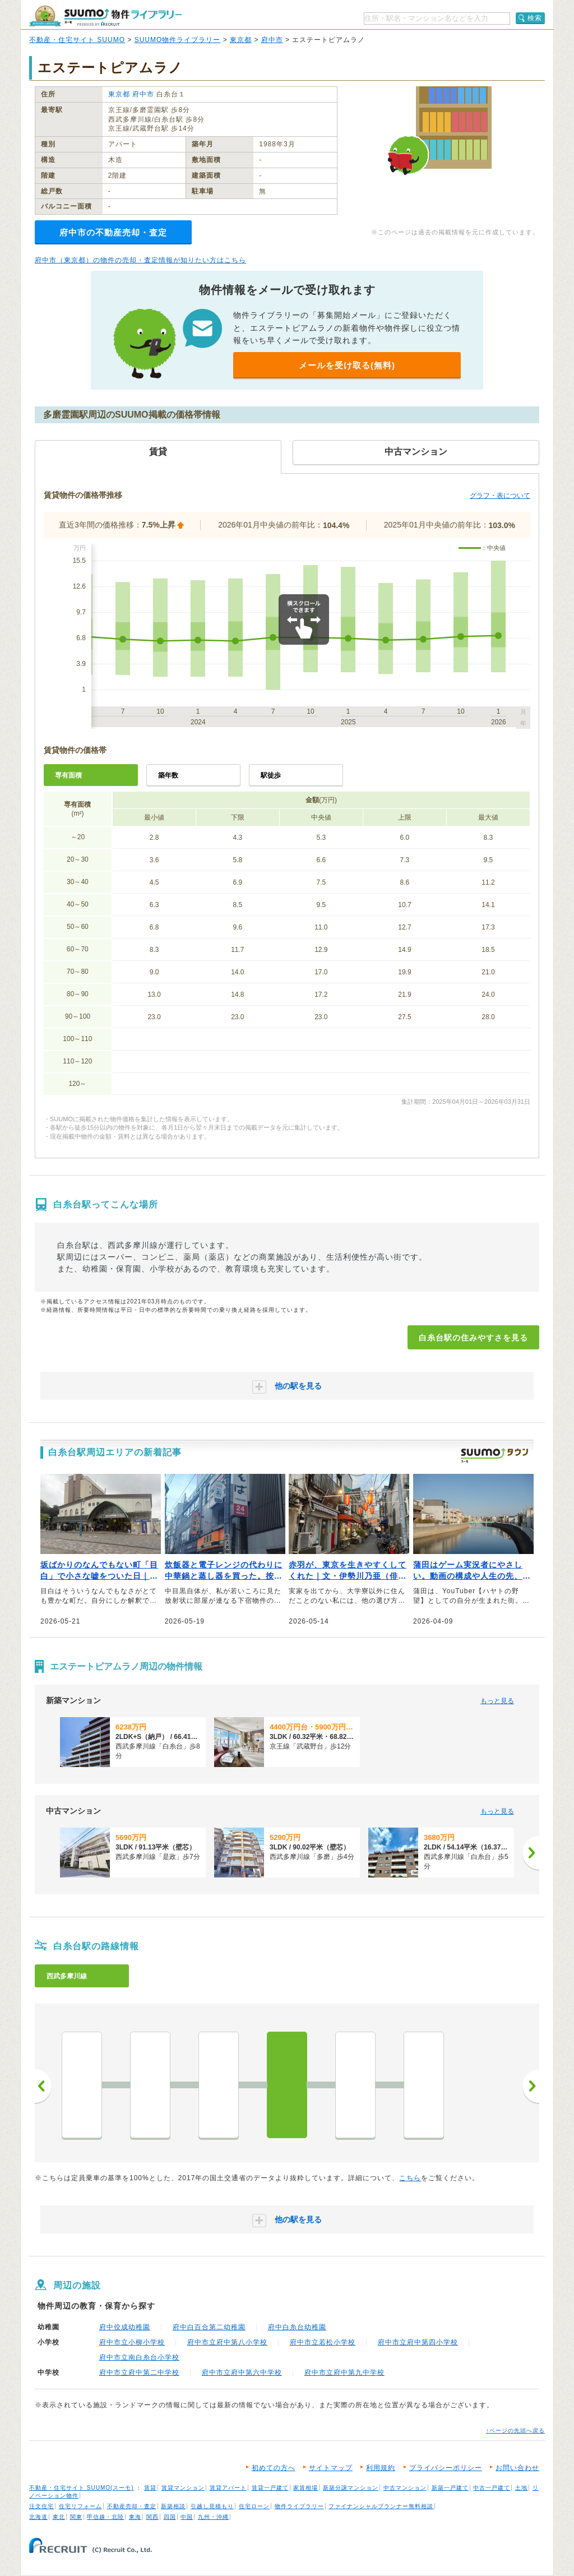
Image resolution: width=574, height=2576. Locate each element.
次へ (530, 2086)
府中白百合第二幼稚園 (209, 2327)
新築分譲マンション (350, 2488)
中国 (186, 2517)
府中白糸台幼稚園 (297, 2327)
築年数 (168, 775)
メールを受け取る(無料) (347, 365)
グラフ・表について (500, 496)
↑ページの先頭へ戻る (515, 2430)
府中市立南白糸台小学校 (139, 2357)
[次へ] (530, 1853)
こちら (410, 2178)
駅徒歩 (271, 775)
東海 (135, 2517)
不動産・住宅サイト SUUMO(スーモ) (81, 2488)
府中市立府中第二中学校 (139, 2372)
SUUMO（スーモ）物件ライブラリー (105, 16)
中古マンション (405, 2488)
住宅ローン (254, 2506)
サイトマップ (331, 2468)
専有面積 (68, 775)
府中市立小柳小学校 (132, 2342)
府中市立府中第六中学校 (242, 2372)
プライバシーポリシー (445, 2468)
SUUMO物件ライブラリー (178, 40)
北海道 (38, 2517)
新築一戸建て (450, 2488)
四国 (170, 2517)
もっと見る (497, 1701)
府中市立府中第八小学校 (227, 2342)
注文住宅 (41, 2506)
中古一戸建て (491, 2488)
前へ (43, 2086)
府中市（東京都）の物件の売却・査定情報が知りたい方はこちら (140, 260)
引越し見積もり (212, 2506)
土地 (521, 2488)
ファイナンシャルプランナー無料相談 (380, 2506)
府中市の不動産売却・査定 (113, 232)
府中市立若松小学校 (322, 2342)
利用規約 (380, 2468)
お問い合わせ (517, 2468)
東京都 (241, 40)
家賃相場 (305, 2488)
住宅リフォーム (80, 2506)
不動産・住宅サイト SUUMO (77, 40)
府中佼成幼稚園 (124, 2327)
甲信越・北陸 (105, 2517)
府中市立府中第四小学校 (418, 2342)
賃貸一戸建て (270, 2488)
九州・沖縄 (213, 2517)
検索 (534, 18)
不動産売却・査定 (131, 2506)
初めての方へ (273, 2468)
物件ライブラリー (299, 2506)
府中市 (272, 40)
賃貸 (150, 2488)
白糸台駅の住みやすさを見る (473, 1337)
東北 (59, 2517)
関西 (152, 2517)
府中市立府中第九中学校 (344, 2372)
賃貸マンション (183, 2488)
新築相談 (173, 2506)
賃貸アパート (228, 2488)
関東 (76, 2517)
